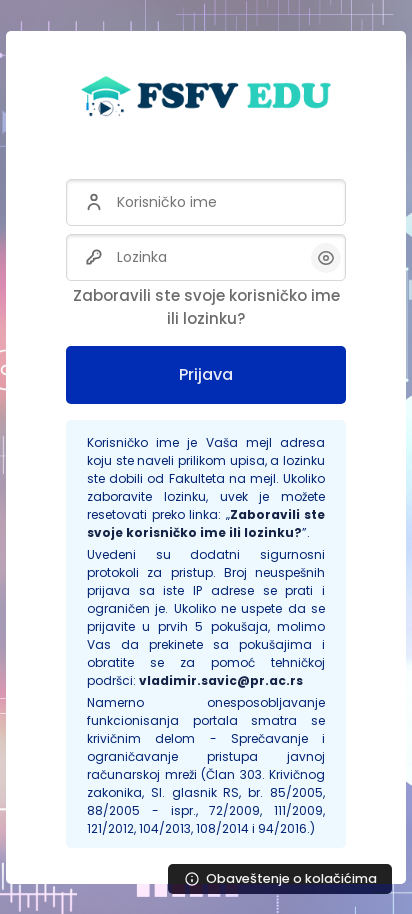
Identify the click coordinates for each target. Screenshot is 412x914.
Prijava (206, 374)
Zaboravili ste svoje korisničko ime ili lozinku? (206, 307)
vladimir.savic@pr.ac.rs (221, 680)
